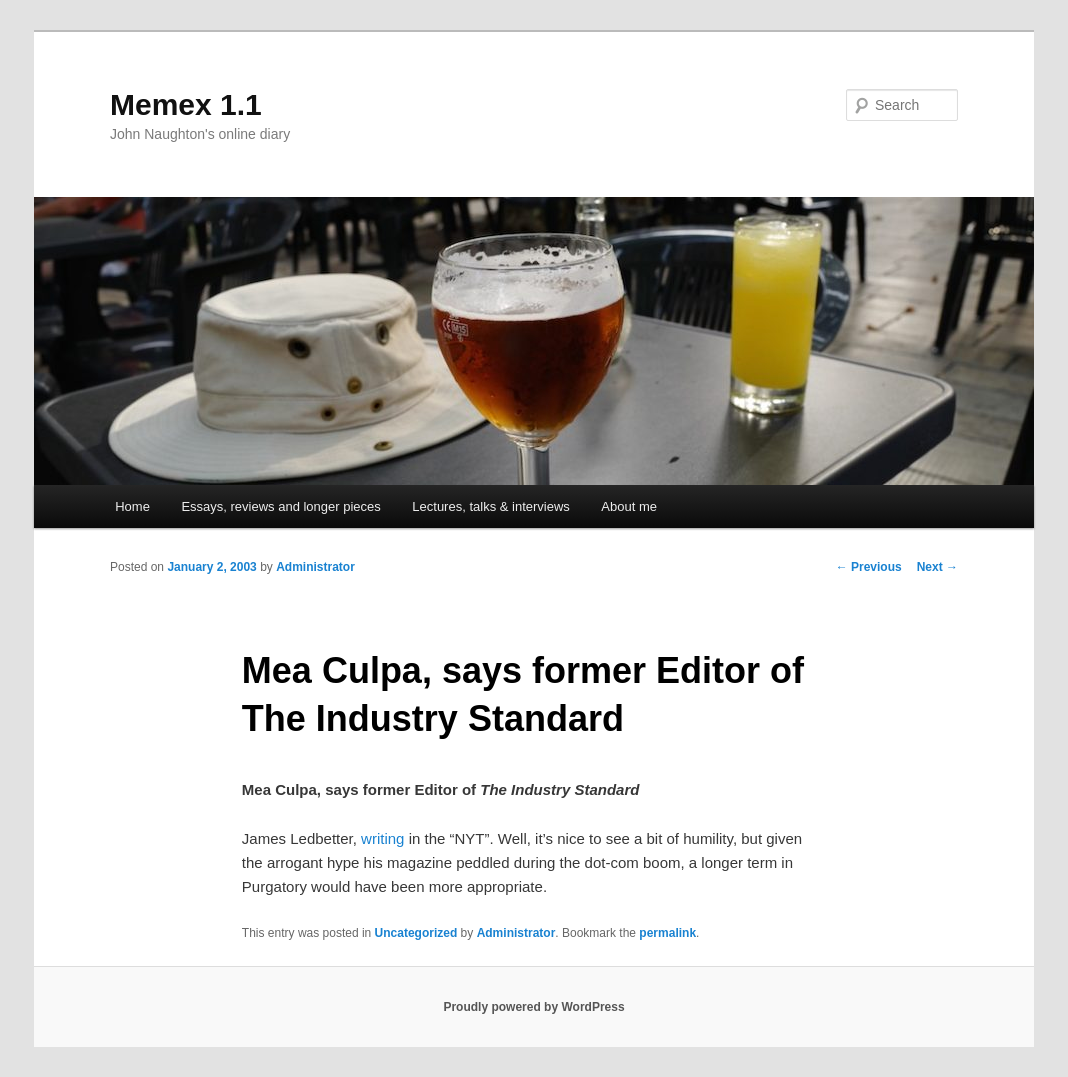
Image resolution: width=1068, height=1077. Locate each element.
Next (937, 567)
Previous (869, 567)
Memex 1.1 (186, 104)
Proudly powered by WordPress (533, 1007)
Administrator (315, 567)
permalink (667, 933)
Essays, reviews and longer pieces (280, 506)
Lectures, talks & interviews (491, 506)
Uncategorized (416, 933)
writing (382, 838)
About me (629, 506)
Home (132, 506)
